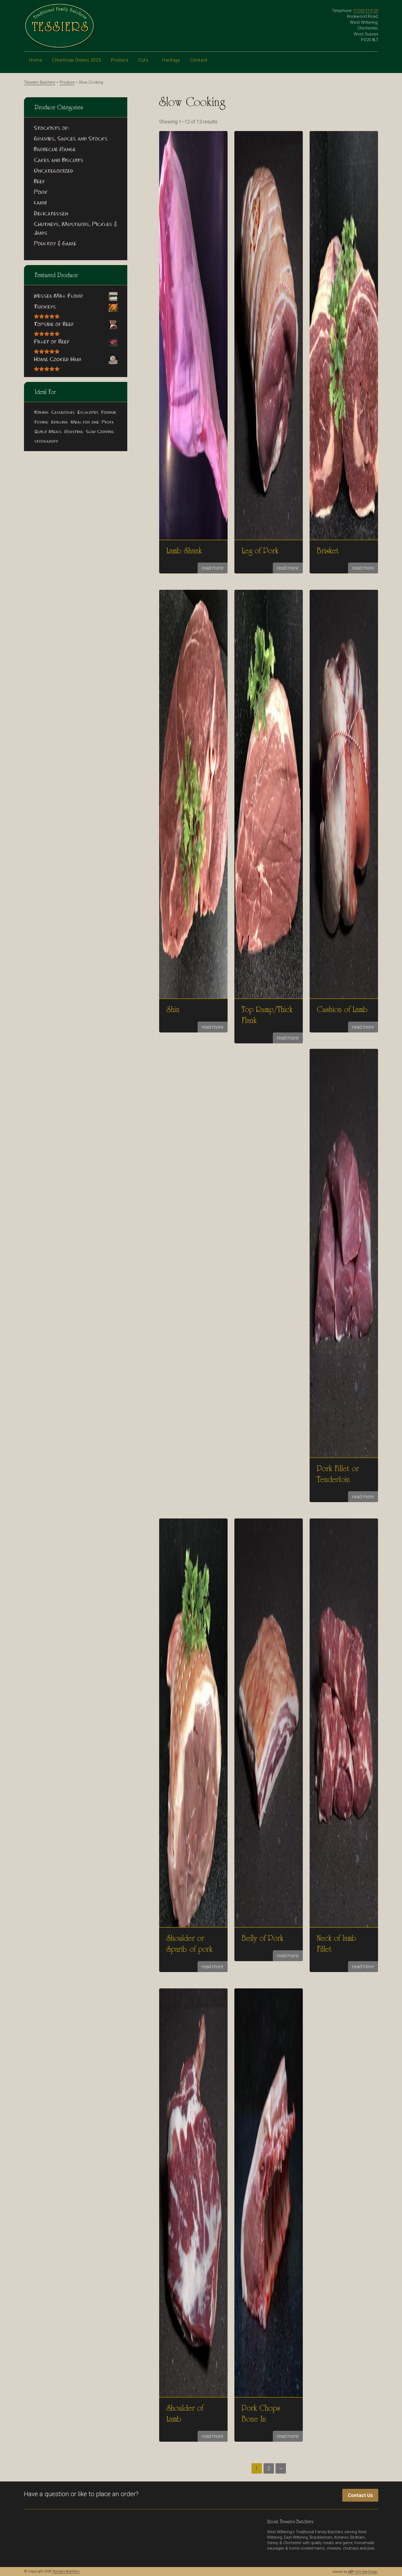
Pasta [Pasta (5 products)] (108, 422)
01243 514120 (365, 10)
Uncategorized (53, 171)
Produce (120, 64)
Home (35, 60)
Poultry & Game (55, 244)
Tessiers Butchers (66, 2571)
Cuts (145, 64)
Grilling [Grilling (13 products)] (59, 422)
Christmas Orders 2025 (76, 60)
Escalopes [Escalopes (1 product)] (87, 413)
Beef (39, 182)
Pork (41, 192)
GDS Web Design (363, 2572)
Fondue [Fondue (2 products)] (108, 413)
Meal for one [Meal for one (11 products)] (85, 422)
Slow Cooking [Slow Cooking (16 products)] (100, 432)
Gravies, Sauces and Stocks (71, 139)
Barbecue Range (55, 149)
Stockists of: (51, 128)
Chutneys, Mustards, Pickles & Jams (75, 229)
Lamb (40, 203)
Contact (202, 64)
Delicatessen (51, 214)
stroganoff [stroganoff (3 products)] (46, 441)
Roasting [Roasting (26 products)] (73, 432)
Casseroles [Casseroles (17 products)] (63, 413)
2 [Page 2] (268, 2468)
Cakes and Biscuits (58, 160)
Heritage (171, 64)
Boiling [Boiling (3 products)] (41, 413)
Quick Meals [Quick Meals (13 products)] (48, 432)
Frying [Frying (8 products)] (41, 422)
